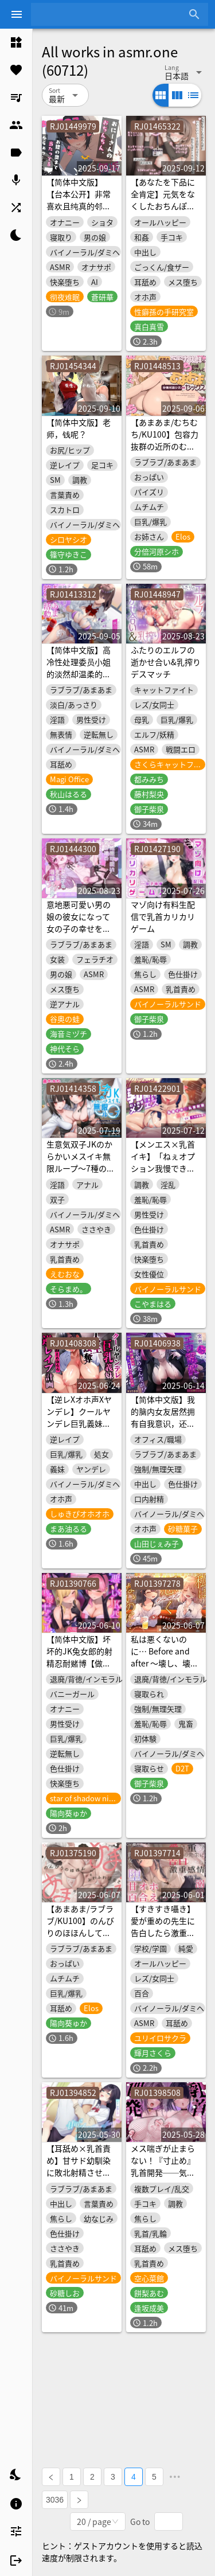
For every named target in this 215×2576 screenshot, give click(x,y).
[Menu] (16, 14)
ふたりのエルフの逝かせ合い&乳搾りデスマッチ (166, 662)
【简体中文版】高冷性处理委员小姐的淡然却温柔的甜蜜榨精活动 (78, 668)
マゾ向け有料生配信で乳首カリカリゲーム (163, 916)
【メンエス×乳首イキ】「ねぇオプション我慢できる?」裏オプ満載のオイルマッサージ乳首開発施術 (165, 1174)
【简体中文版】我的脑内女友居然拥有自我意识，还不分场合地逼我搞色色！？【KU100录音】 (163, 1429)
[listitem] (16, 42)
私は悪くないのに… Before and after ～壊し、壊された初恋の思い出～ (164, 1663)
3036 (55, 2499)
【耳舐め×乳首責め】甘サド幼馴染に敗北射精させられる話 (78, 2166)
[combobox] (111, 14)
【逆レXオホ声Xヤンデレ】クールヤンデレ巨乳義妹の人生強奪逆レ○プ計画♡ (79, 1423)
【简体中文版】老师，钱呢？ (78, 428)
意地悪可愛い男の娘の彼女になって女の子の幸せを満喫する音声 (78, 922)
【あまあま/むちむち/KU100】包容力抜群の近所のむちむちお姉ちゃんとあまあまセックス (164, 446)
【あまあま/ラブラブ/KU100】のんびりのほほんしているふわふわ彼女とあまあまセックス (80, 1932)
